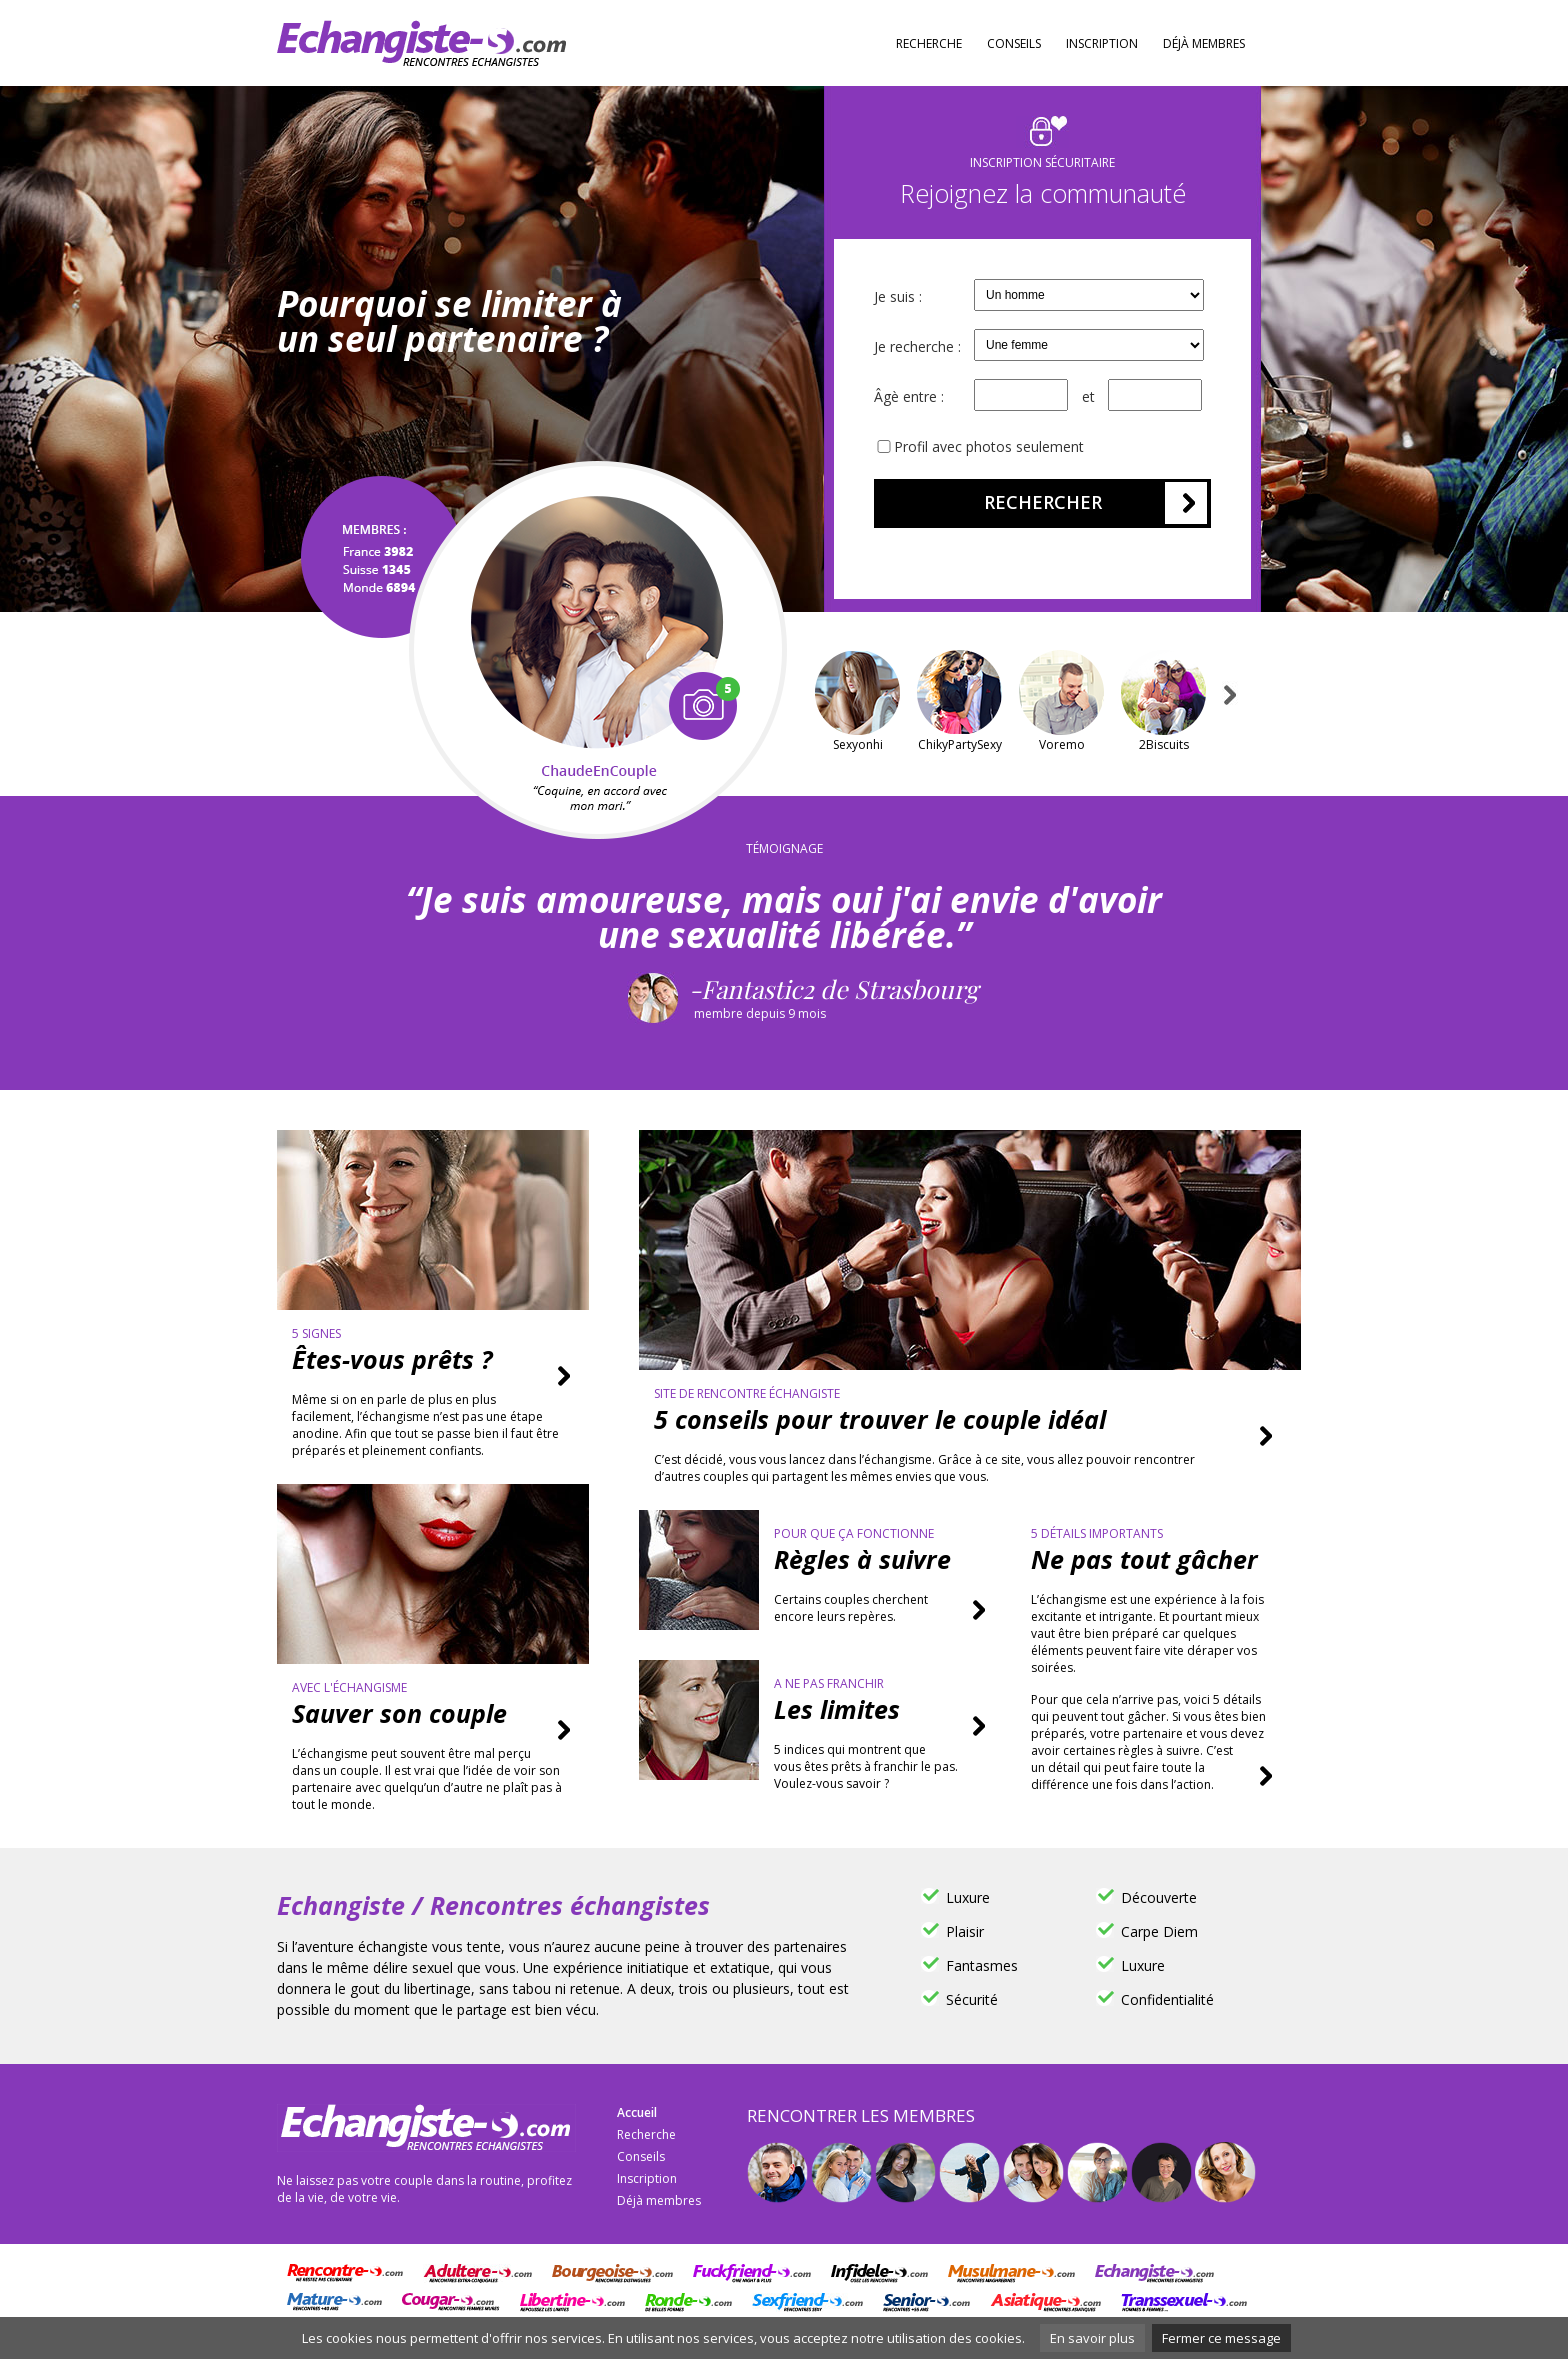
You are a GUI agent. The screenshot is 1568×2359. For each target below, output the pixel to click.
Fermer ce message (1221, 2338)
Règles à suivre (862, 1559)
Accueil (637, 2112)
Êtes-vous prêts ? (392, 1359)
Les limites (837, 1709)
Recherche (929, 43)
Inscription (1102, 43)
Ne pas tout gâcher (1144, 1559)
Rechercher (1043, 502)
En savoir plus (1092, 2338)
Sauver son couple (399, 1713)
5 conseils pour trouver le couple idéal (880, 1419)
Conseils (1014, 43)
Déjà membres (1204, 43)
